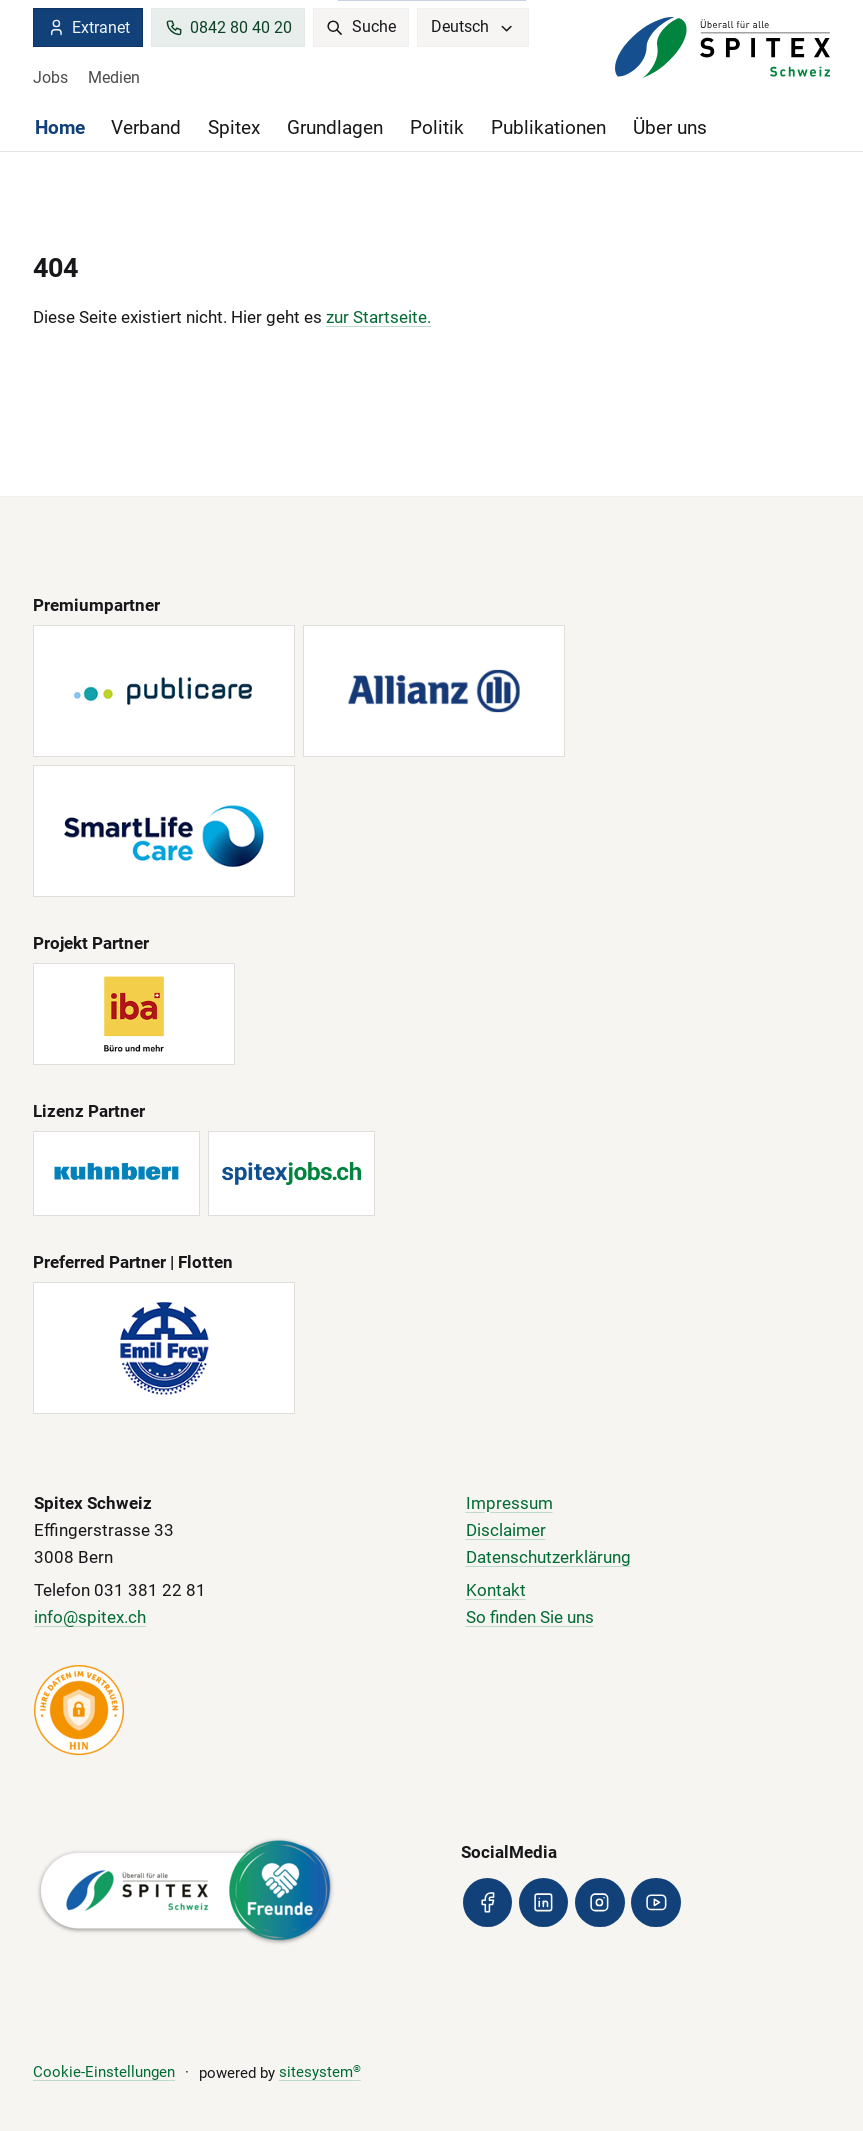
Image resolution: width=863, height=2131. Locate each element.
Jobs (50, 77)
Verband (146, 128)
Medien (114, 77)
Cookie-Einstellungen (104, 2072)
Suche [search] (360, 26)
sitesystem (320, 2072)
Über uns (670, 128)
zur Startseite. (378, 317)
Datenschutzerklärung (548, 1557)
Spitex (234, 128)
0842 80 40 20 (228, 27)
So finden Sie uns (530, 1617)
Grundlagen (335, 128)
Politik (437, 128)
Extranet (88, 27)
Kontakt (496, 1590)
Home (60, 128)
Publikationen (548, 128)
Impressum (509, 1503)
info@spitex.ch (90, 1617)
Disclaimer (506, 1530)
